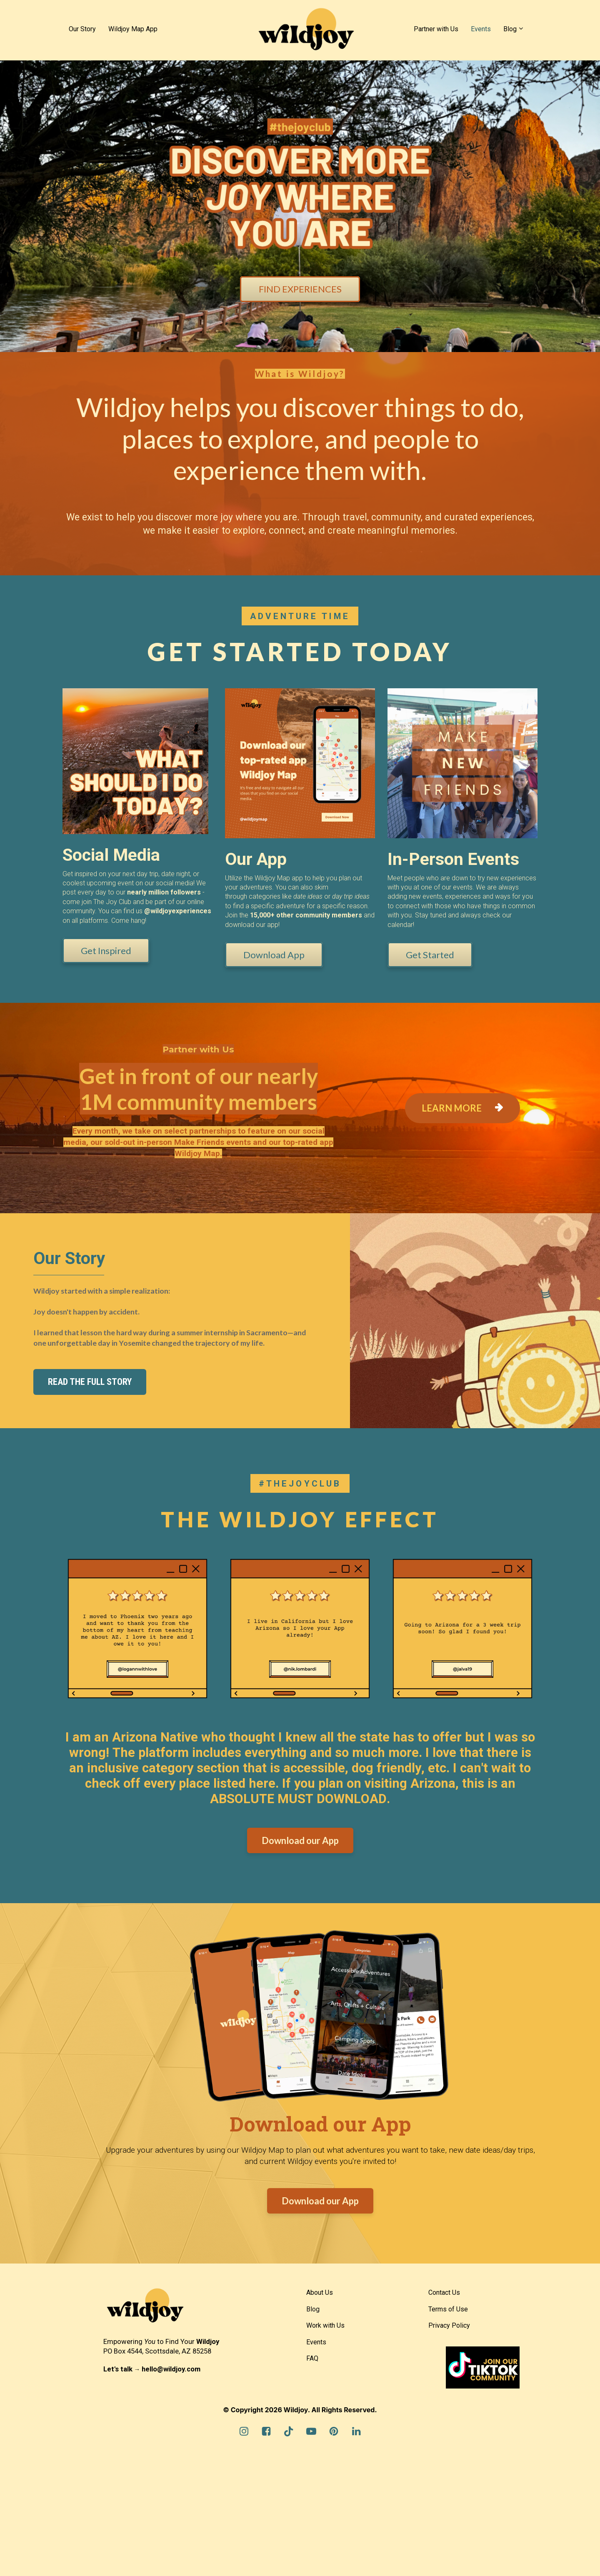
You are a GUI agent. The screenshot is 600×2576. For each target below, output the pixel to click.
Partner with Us (436, 29)
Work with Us (325, 2325)
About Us (319, 2292)
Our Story (82, 29)
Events (481, 29)
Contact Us (444, 2292)
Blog (510, 29)
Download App (270, 954)
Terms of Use (448, 2309)
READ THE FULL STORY (90, 1382)
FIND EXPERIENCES (300, 289)
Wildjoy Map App (133, 29)
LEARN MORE (462, 1108)
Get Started (426, 954)
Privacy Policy (449, 2325)
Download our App (300, 1840)
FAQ (312, 2358)
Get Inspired (102, 950)
